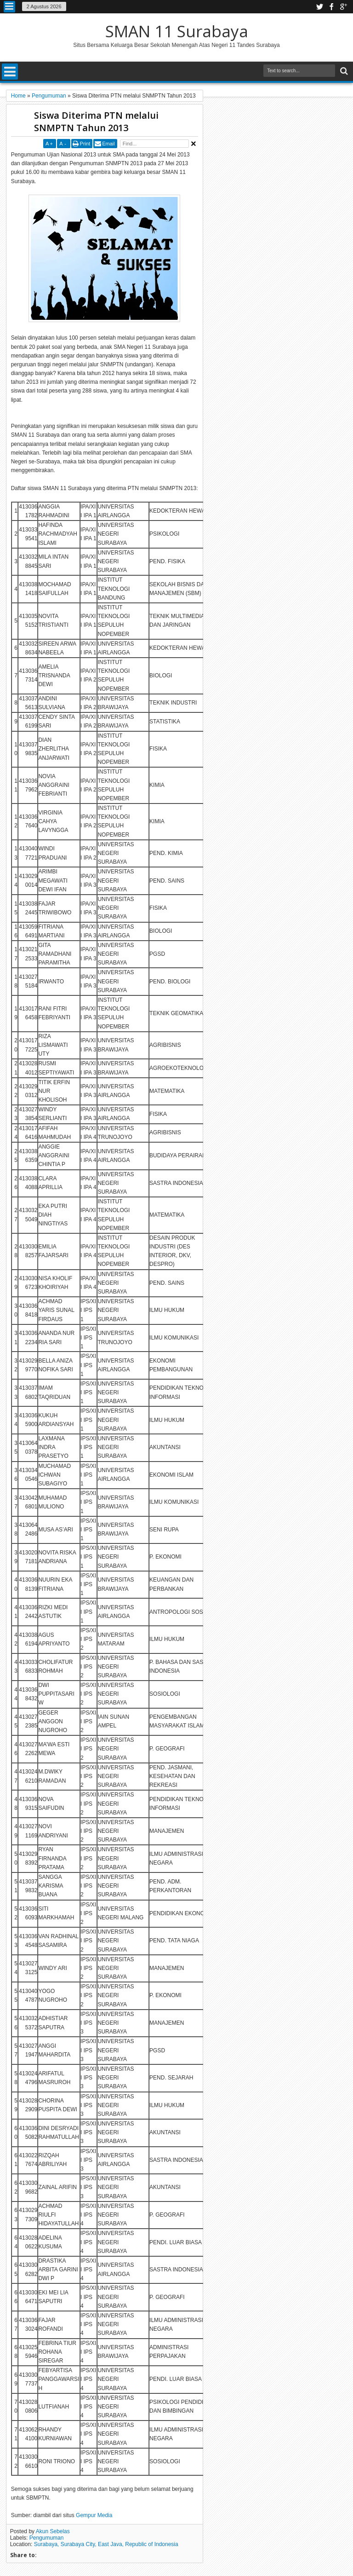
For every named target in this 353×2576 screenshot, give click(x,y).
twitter (319, 6)
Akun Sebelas (53, 2531)
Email (108, 143)
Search (343, 71)
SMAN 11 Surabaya (176, 31)
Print (85, 143)
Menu (9, 6)
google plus (343, 6)
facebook (331, 6)
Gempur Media (94, 2515)
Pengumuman (46, 2538)
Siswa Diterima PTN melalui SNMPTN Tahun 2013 (96, 121)
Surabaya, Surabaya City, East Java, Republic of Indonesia (106, 2544)
